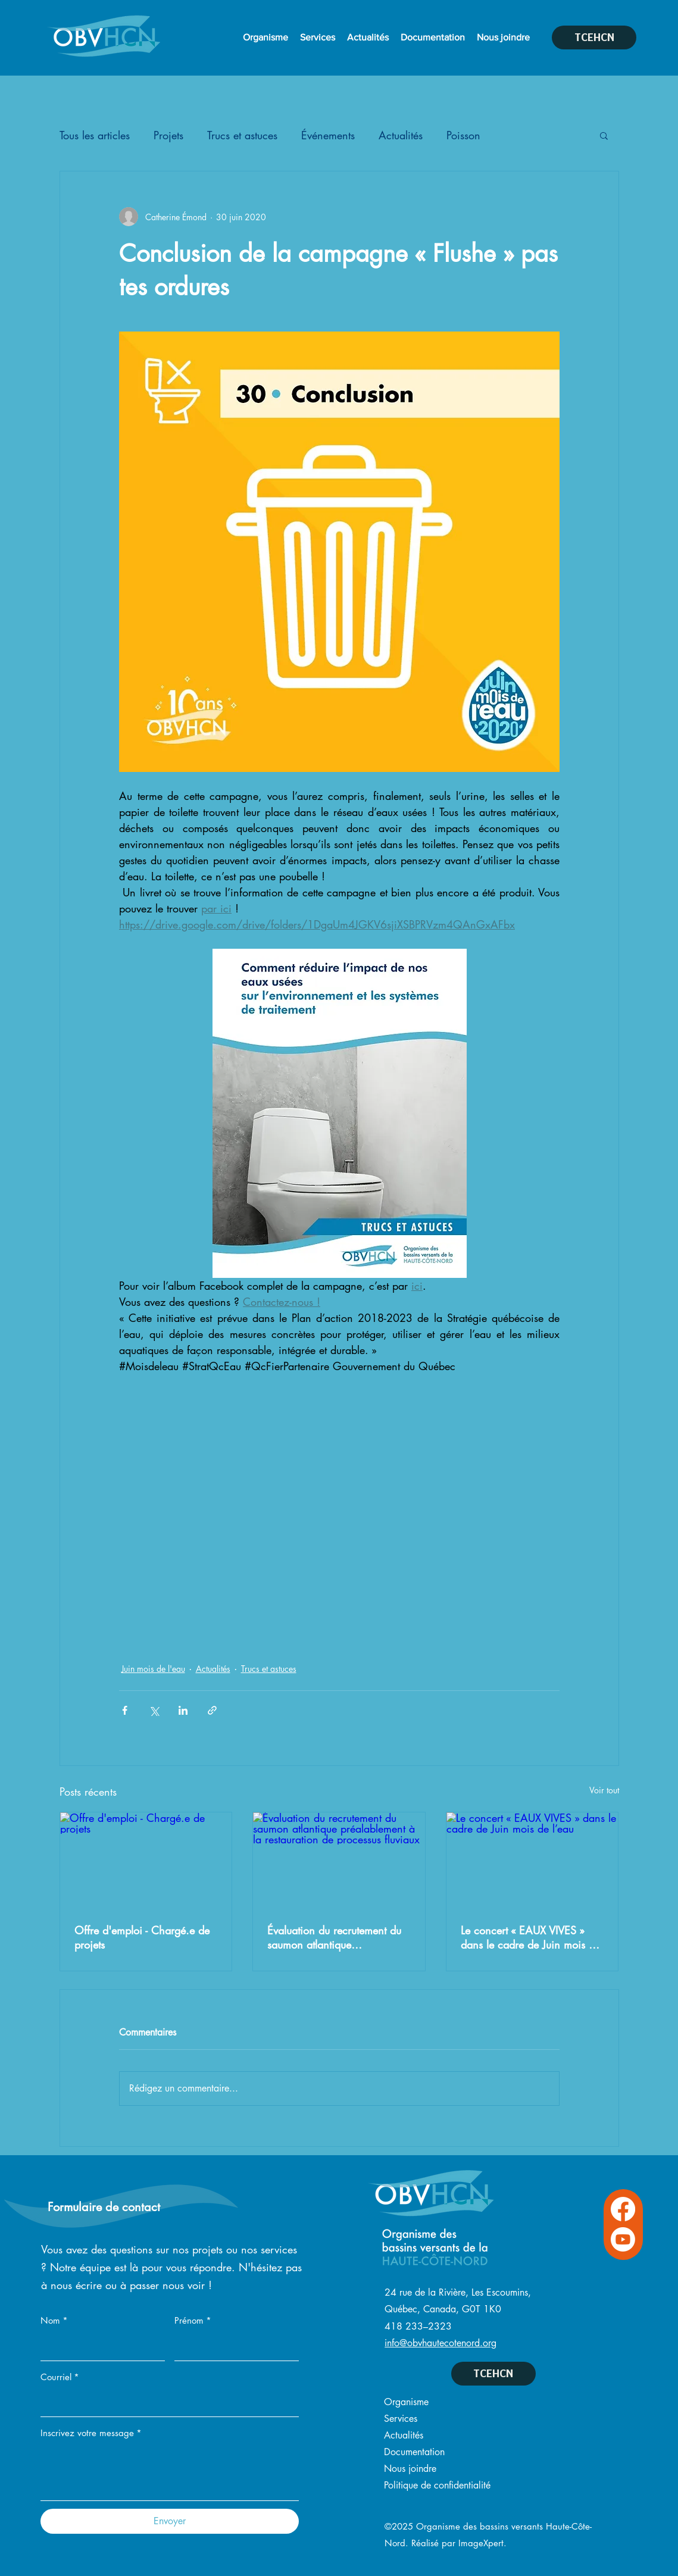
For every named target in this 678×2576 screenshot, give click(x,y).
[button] (604, 135)
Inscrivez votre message (91, 2433)
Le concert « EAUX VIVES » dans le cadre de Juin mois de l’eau (530, 1937)
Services (400, 2418)
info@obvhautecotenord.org (440, 2343)
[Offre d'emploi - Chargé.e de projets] (146, 1860)
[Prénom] (233, 2347)
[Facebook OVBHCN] (623, 2209)
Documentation (414, 2452)
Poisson (463, 135)
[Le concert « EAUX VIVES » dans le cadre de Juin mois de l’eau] (532, 1860)
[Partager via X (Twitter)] (154, 1710)
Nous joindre (410, 2468)
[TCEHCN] (594, 37)
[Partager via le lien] (212, 1710)
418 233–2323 (418, 2326)
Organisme (406, 2402)
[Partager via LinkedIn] (183, 1710)
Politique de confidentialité (437, 2485)
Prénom (192, 2320)
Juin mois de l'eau (153, 1668)
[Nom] (99, 2347)
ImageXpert (481, 2543)
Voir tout (604, 1790)
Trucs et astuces (242, 135)
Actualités (401, 135)
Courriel (59, 2377)
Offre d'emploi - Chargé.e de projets (142, 1937)
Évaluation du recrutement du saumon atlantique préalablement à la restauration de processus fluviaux (334, 1937)
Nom (54, 2320)
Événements (328, 135)
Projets (168, 135)
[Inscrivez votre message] (169, 2473)
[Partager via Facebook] (124, 1710)
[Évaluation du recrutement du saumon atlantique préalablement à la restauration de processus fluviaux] (339, 1860)
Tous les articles (95, 135)
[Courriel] (166, 2403)
